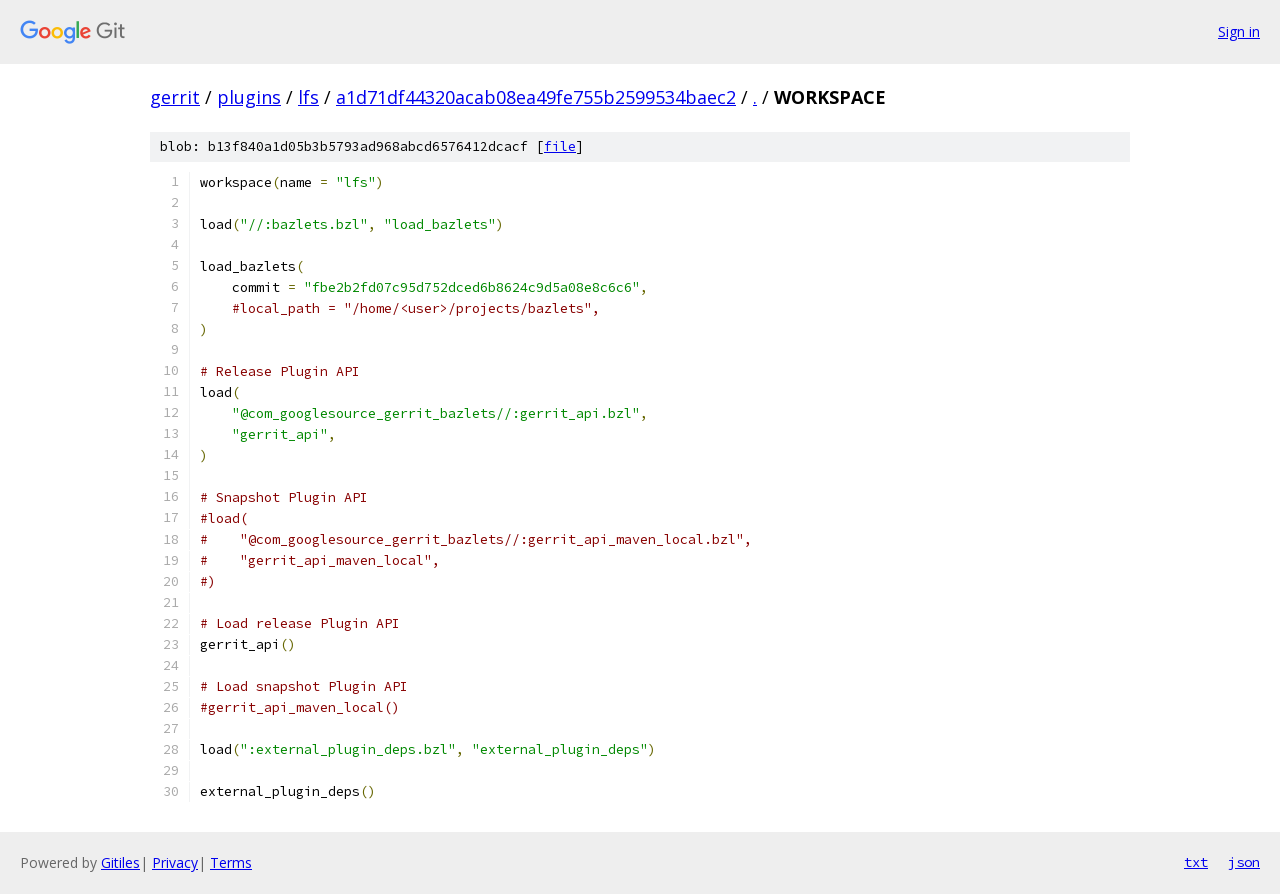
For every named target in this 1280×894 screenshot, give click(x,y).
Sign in (1239, 31)
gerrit (175, 97)
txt (1196, 862)
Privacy (175, 862)
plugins (249, 97)
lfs (308, 97)
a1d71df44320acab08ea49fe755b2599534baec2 (536, 97)
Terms (231, 862)
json (1244, 862)
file (560, 146)
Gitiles (120, 862)
